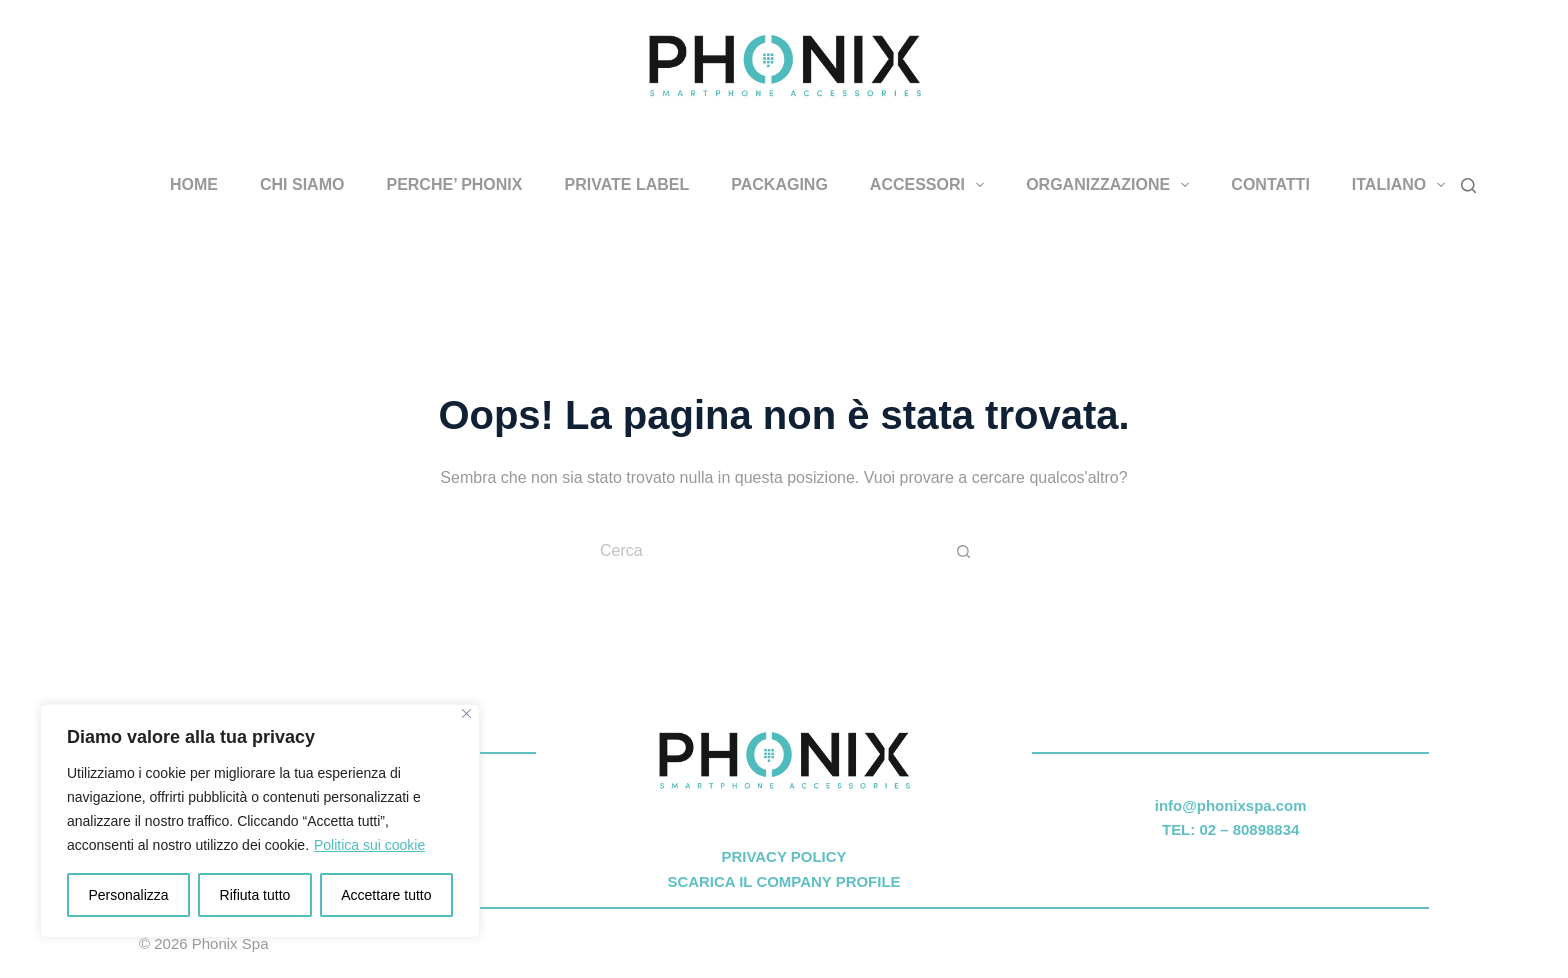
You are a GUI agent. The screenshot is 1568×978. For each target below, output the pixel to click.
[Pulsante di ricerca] (964, 551)
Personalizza (128, 895)
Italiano (1403, 185)
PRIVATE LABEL (626, 184)
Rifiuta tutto (255, 895)
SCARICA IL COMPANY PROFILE (783, 881)
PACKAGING (779, 184)
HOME (194, 184)
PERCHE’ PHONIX (454, 184)
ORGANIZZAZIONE (1111, 185)
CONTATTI (1270, 184)
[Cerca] (1468, 185)
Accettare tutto (386, 895)
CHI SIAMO (302, 184)
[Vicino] (466, 713)
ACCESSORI (931, 185)
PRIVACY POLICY (783, 856)
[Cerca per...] (764, 551)
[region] (260, 821)
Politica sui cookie (369, 845)
